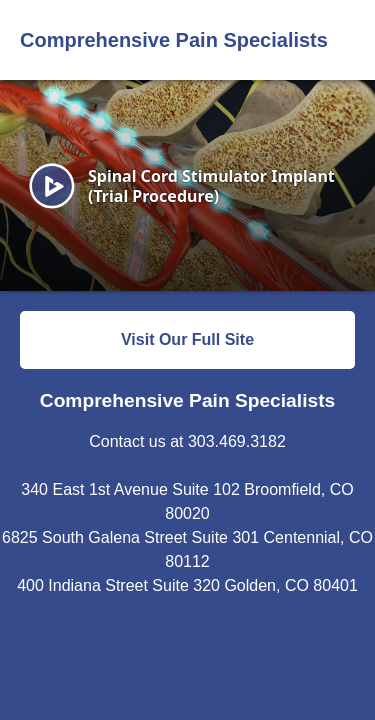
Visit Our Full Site (187, 339)
